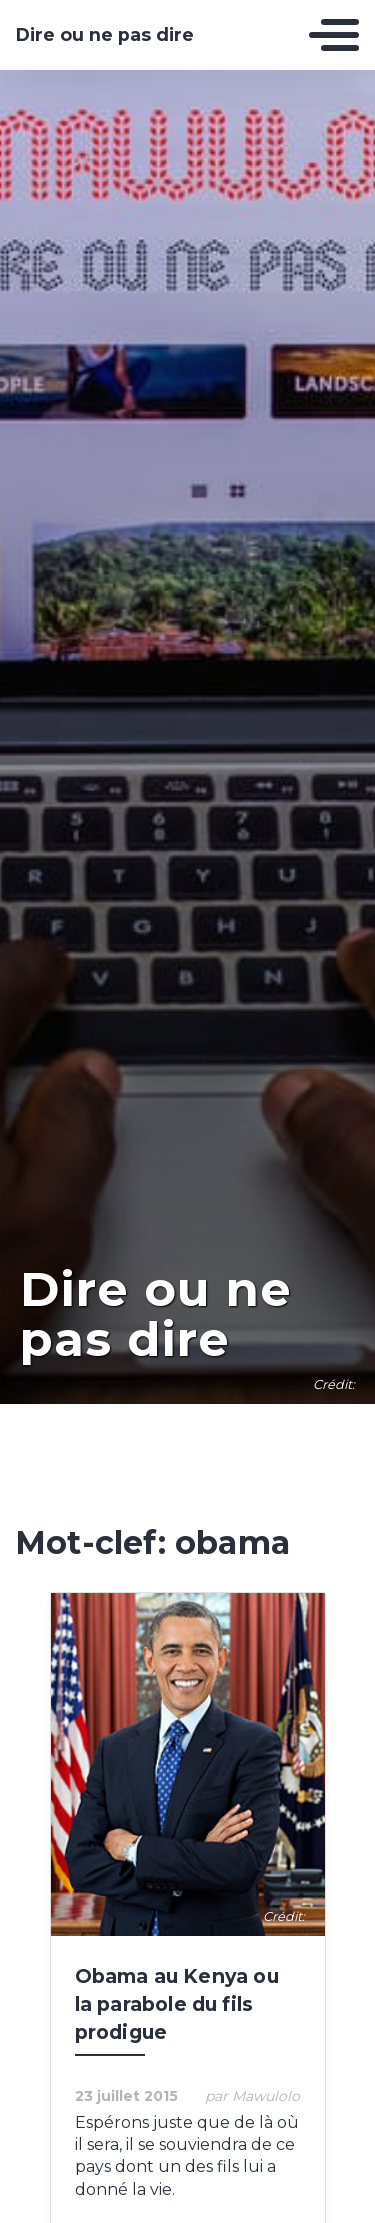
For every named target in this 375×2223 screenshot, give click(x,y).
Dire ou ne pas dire (105, 35)
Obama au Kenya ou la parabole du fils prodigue (177, 2004)
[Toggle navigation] (334, 35)
